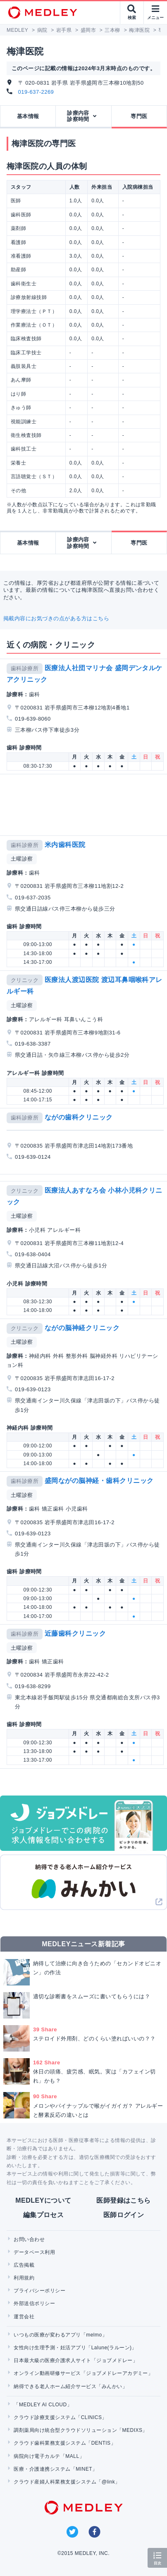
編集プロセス (43, 2214)
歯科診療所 (24, 668)
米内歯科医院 (65, 844)
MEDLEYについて (43, 2200)
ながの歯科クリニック (79, 1117)
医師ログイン (123, 2214)
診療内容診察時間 (78, 116)
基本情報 (28, 116)
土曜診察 (22, 859)
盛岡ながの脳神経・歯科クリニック (99, 1480)
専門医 (139, 116)
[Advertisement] (85, 805)
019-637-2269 (36, 92)
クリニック (24, 980)
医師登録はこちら (123, 2200)
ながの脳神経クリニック (82, 1327)
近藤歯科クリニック (75, 1633)
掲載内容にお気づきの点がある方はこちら (56, 618)
